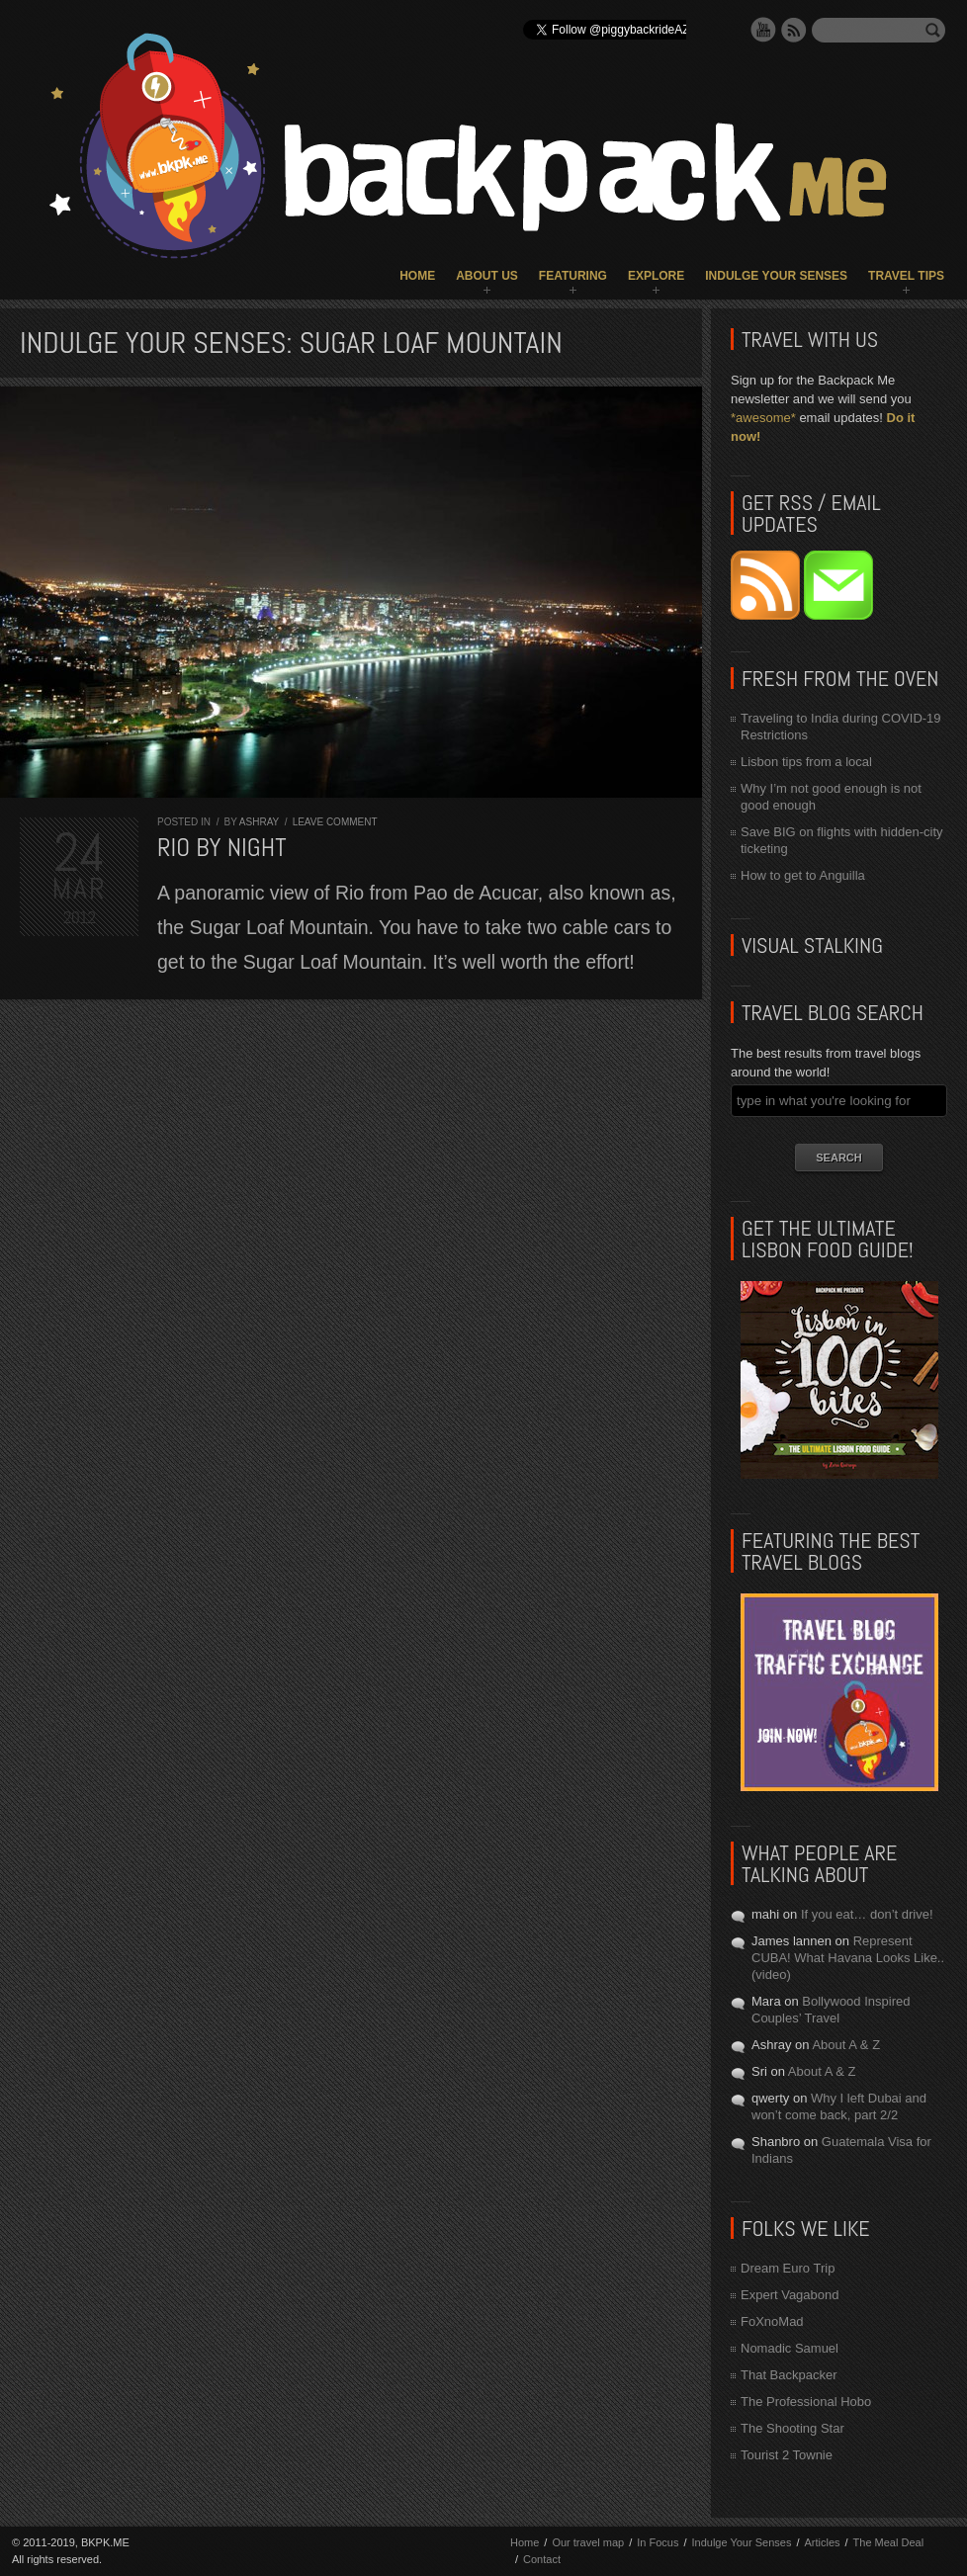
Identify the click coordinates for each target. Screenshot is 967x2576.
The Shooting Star (792, 2428)
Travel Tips (906, 276)
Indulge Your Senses (776, 276)
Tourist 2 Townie (787, 2454)
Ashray (259, 821)
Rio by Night (222, 847)
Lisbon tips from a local (806, 761)
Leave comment (335, 821)
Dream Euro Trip (788, 2268)
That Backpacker (789, 2374)
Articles (821, 2542)
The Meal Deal (888, 2542)
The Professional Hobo (806, 2401)
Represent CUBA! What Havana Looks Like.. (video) (847, 1957)
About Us (487, 276)
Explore (656, 276)
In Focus (657, 2542)
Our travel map (588, 2542)
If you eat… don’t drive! (867, 1914)
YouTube (763, 30)
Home (417, 276)
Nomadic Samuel (789, 2348)
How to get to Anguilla (803, 875)
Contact (542, 2559)
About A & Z (846, 2044)
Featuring (573, 276)
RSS (794, 30)
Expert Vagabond (790, 2294)
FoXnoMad (772, 2321)
